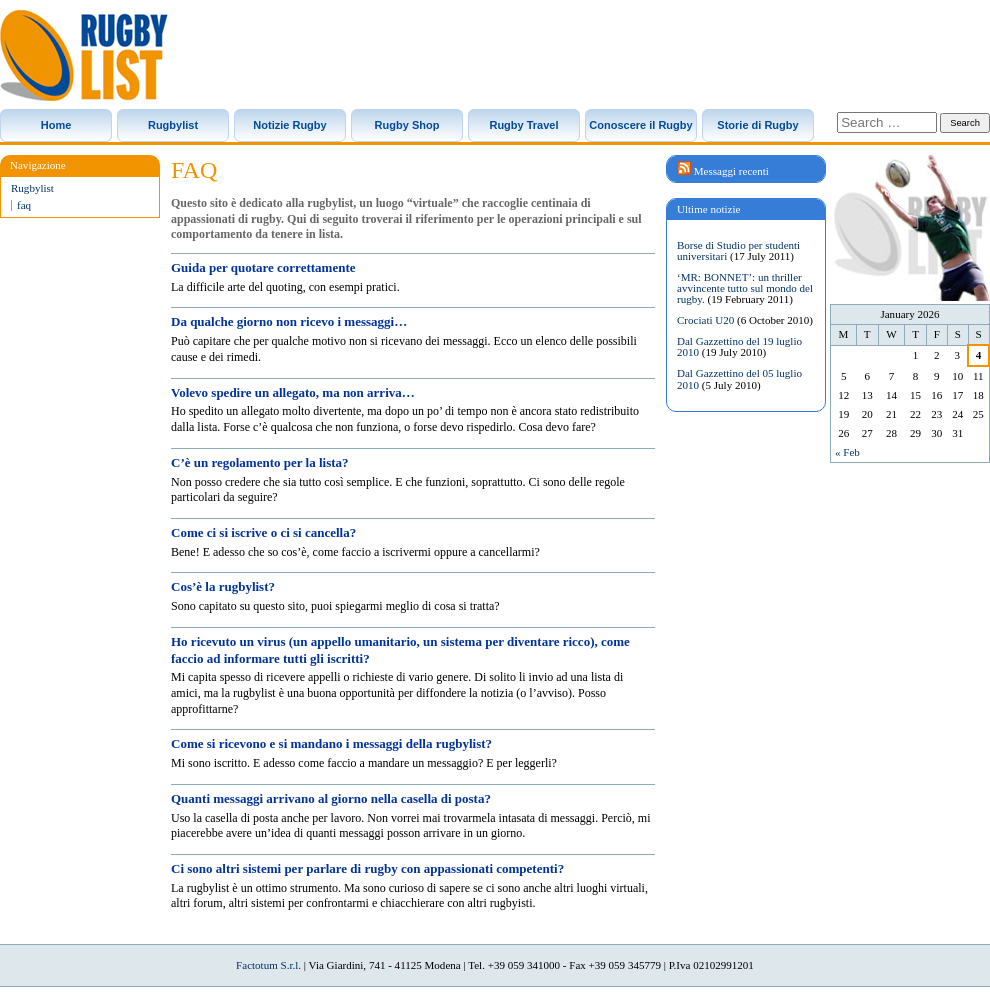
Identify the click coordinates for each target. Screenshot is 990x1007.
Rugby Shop (407, 125)
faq (24, 205)
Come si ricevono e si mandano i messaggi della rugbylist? (331, 743)
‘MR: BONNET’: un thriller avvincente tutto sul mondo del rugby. (745, 288)
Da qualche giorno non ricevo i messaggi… (289, 321)
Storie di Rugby (757, 125)
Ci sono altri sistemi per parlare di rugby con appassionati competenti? (367, 868)
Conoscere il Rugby (640, 125)
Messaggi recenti (731, 171)
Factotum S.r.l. (268, 965)
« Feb (847, 452)
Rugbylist (173, 125)
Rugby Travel (523, 125)
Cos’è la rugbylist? (223, 586)
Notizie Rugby (289, 125)
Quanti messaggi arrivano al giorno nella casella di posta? (331, 798)
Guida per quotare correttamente (263, 267)
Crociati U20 (705, 320)
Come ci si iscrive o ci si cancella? (263, 532)
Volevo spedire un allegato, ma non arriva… (293, 392)
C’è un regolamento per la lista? (260, 462)
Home (56, 125)
